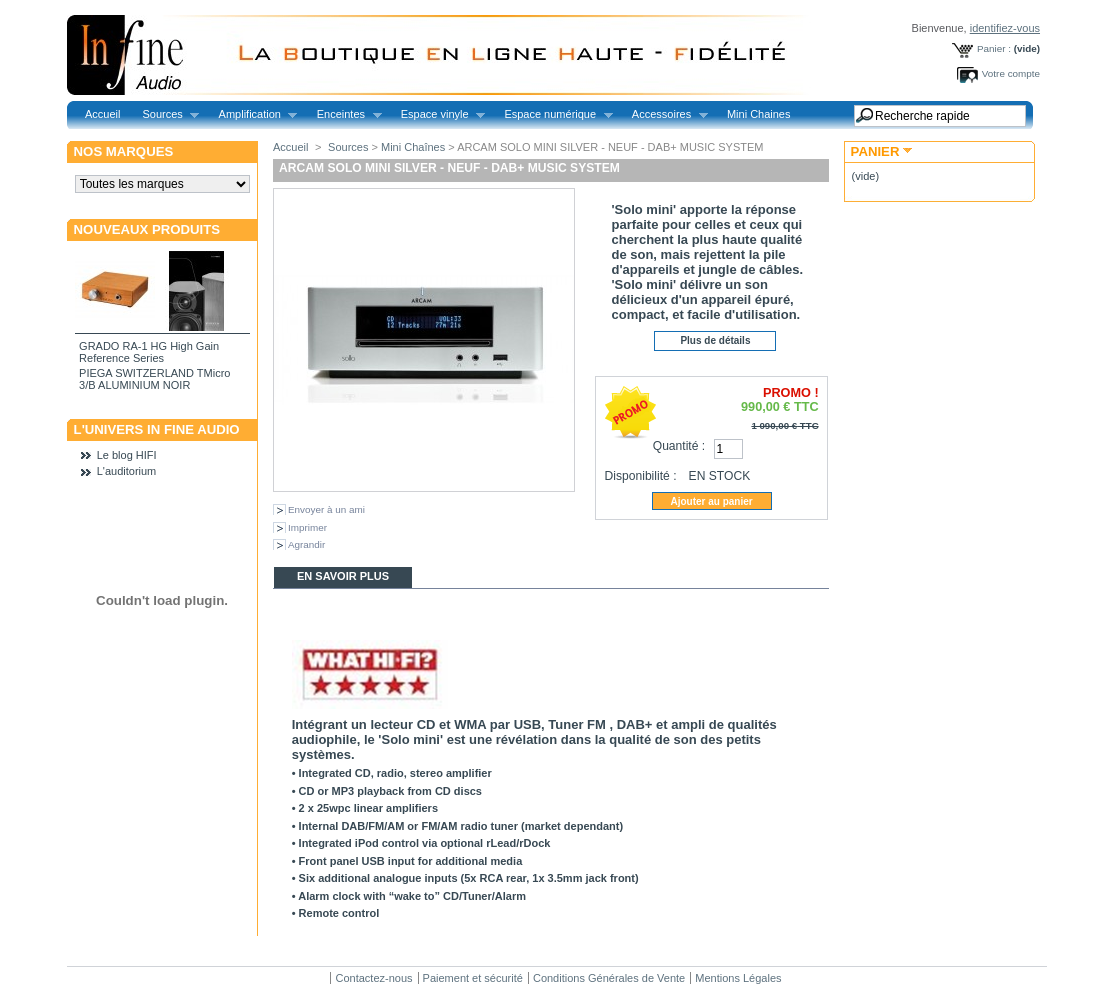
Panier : (994, 48)
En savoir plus (343, 576)
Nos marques (124, 151)
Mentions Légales (738, 978)
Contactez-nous (373, 978)
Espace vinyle (437, 114)
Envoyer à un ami (326, 509)
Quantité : (679, 446)
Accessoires (664, 114)
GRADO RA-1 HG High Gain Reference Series (149, 352)
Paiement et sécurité (473, 978)
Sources (165, 114)
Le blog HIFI (127, 455)
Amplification (253, 114)
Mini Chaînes (413, 147)
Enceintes (344, 114)
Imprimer (307, 527)
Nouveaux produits (147, 229)
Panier (875, 151)
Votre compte (1011, 73)
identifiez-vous (1005, 28)
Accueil (102, 114)
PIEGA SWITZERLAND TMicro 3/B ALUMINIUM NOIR (154, 379)
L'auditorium (127, 471)
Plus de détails (715, 340)
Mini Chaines (759, 114)
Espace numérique (552, 114)
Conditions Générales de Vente (609, 978)
